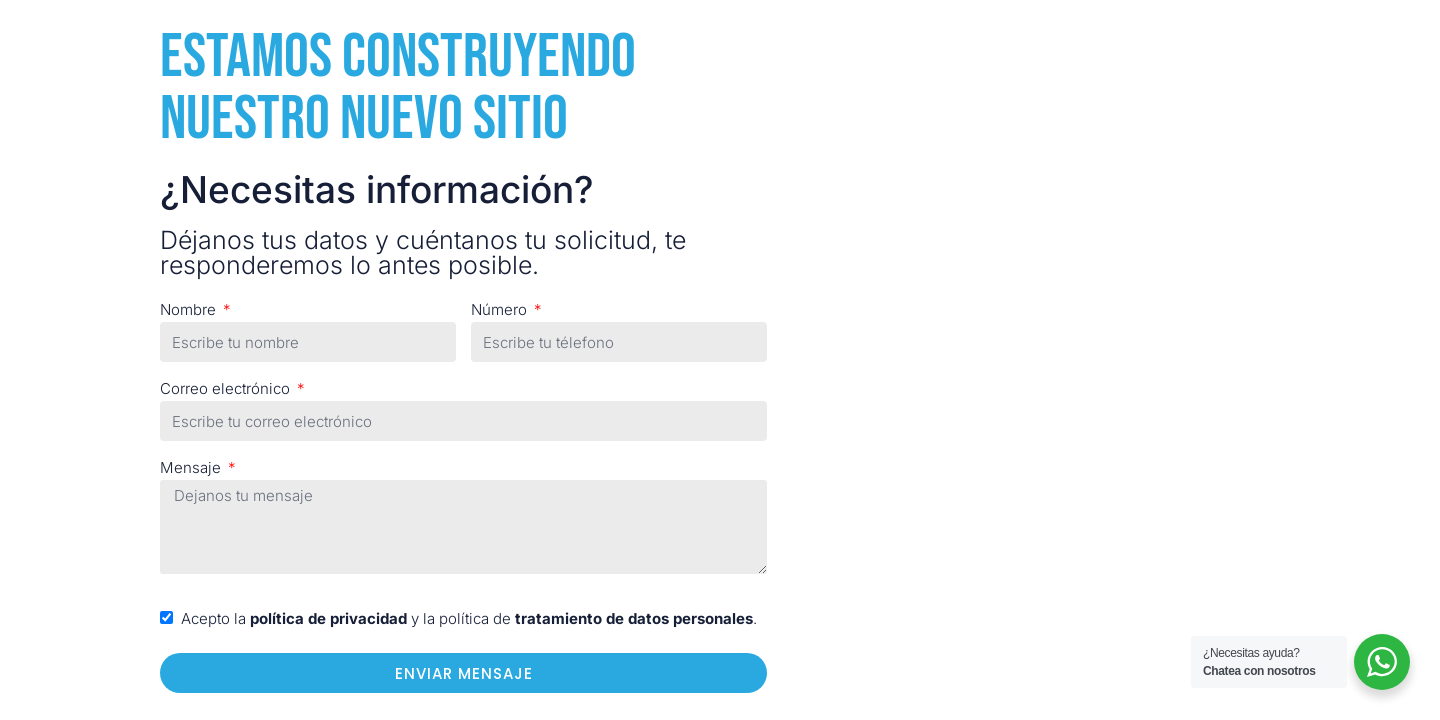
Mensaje (192, 467)
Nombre (190, 309)
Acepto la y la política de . (469, 618)
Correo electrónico (227, 388)
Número (501, 309)
